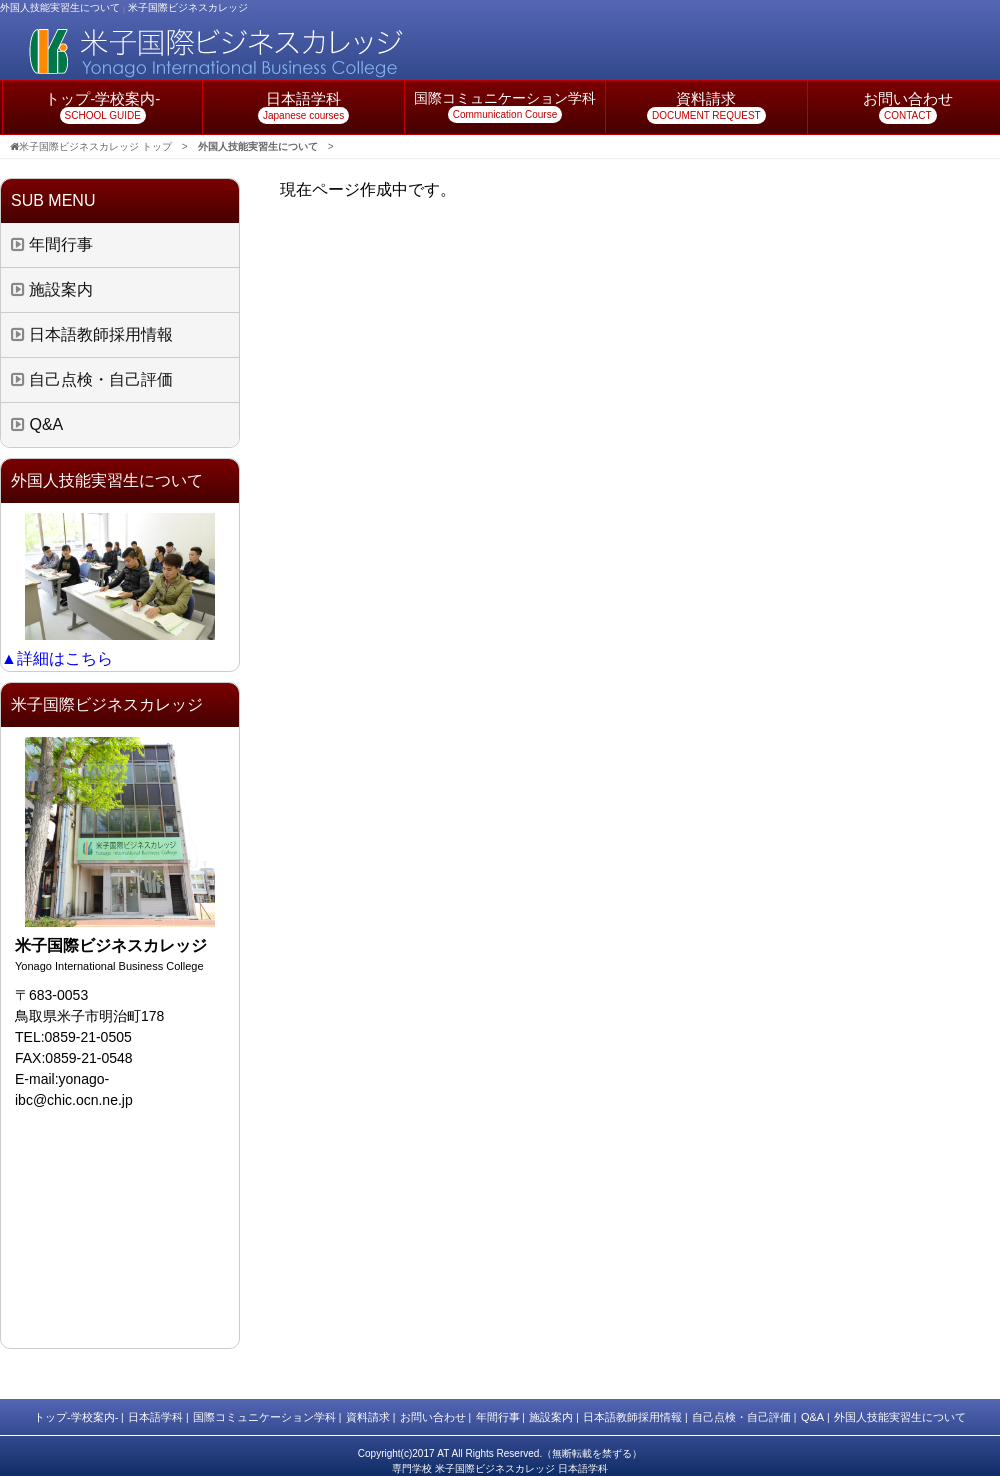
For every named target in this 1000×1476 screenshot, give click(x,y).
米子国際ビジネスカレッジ (188, 7)
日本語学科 (155, 1417)
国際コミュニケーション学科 (264, 1417)
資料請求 (368, 1417)
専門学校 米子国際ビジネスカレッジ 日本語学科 (500, 1468)
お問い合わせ (433, 1417)
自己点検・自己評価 (92, 379)
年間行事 (52, 244)
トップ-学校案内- (76, 1417)
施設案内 (52, 289)
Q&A (37, 424)
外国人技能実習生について (900, 1417)
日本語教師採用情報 (92, 334)
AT (443, 1453)
